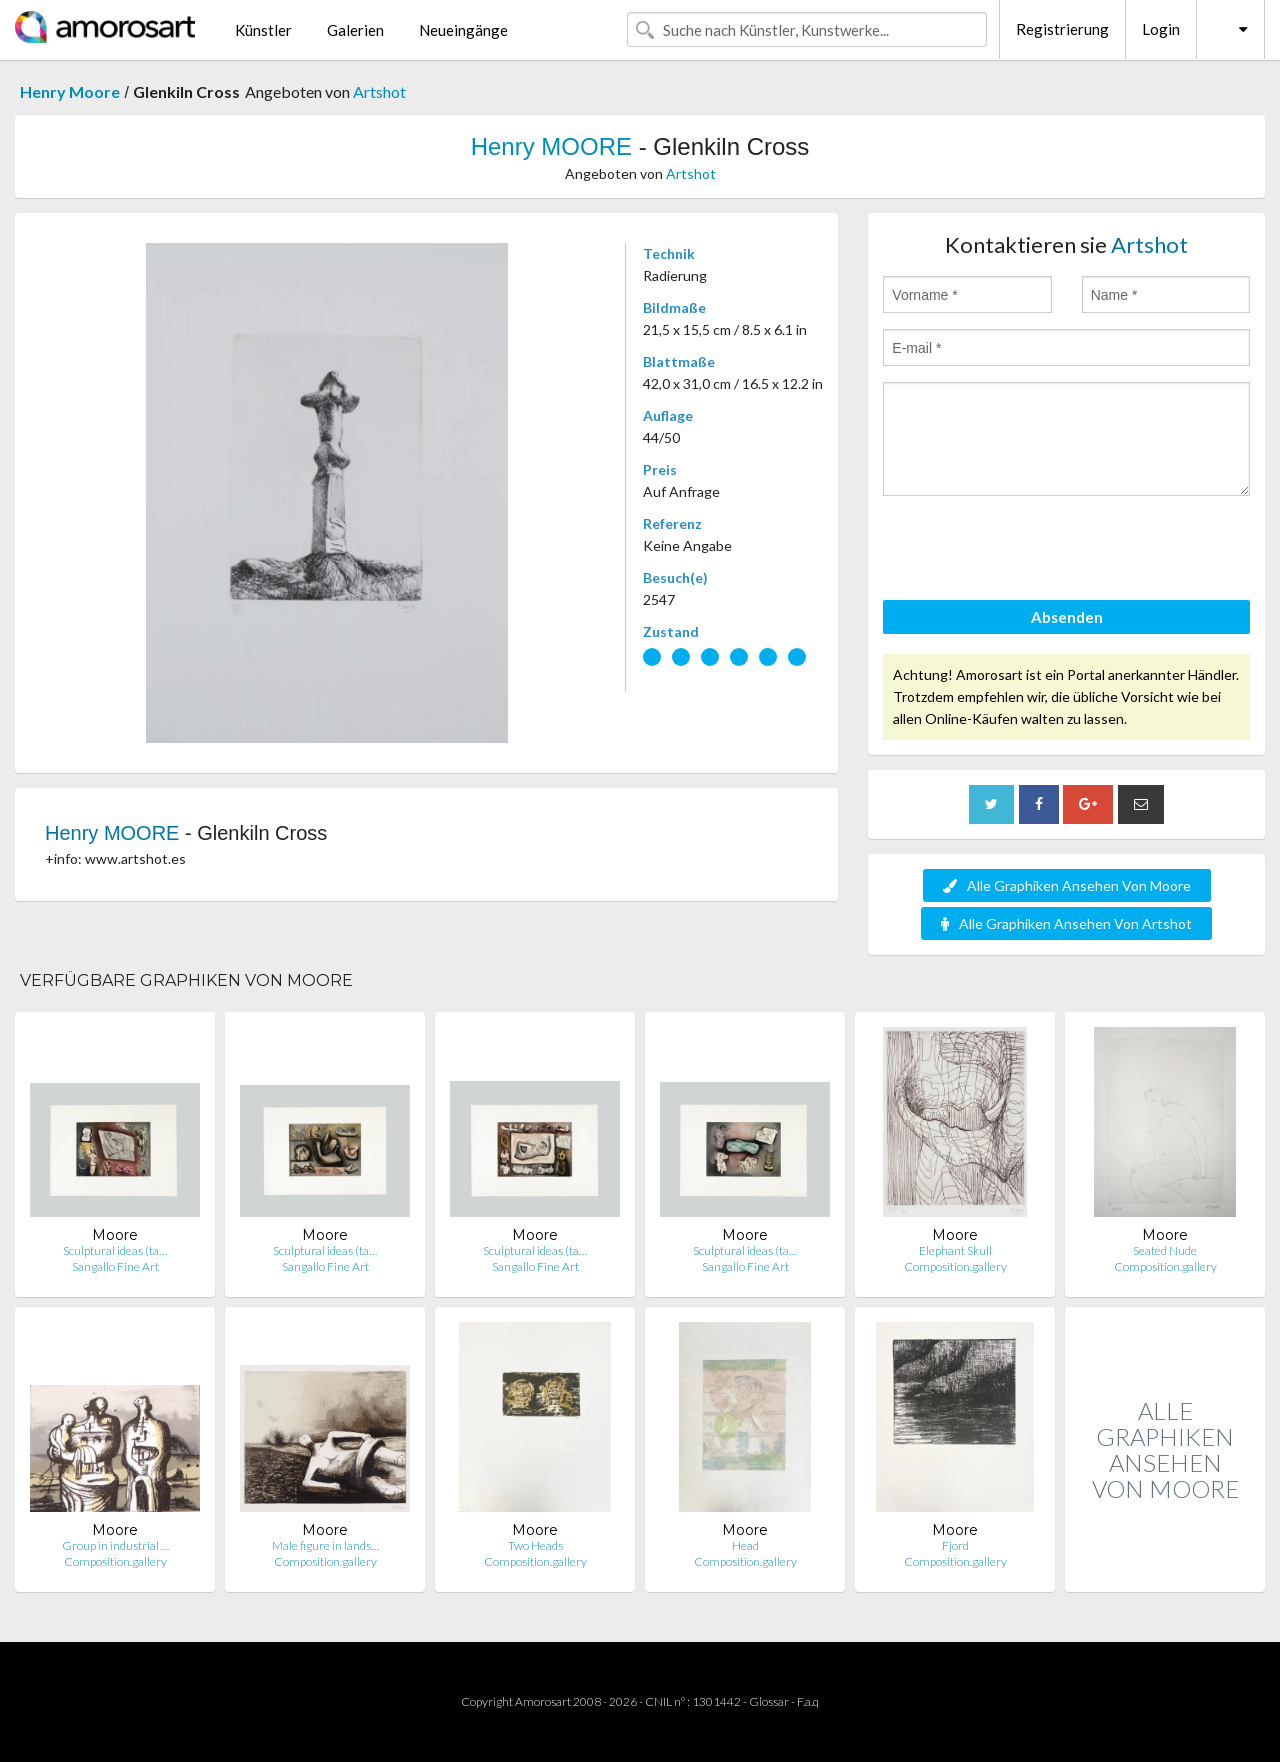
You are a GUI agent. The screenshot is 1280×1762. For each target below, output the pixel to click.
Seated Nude (1165, 1250)
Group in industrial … (115, 1545)
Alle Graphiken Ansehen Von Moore (1067, 885)
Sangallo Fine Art (115, 1266)
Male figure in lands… (325, 1545)
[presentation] (1035, 551)
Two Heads (535, 1545)
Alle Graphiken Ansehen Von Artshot (1066, 923)
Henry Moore (70, 91)
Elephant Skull (955, 1250)
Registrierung (1062, 29)
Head (745, 1545)
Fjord (955, 1545)
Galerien (355, 30)
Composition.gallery (955, 1266)
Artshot (379, 91)
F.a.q (808, 1701)
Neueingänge (463, 30)
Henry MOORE (551, 146)
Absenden (1067, 617)
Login (1161, 29)
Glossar (769, 1701)
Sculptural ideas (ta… (115, 1250)
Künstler (263, 30)
